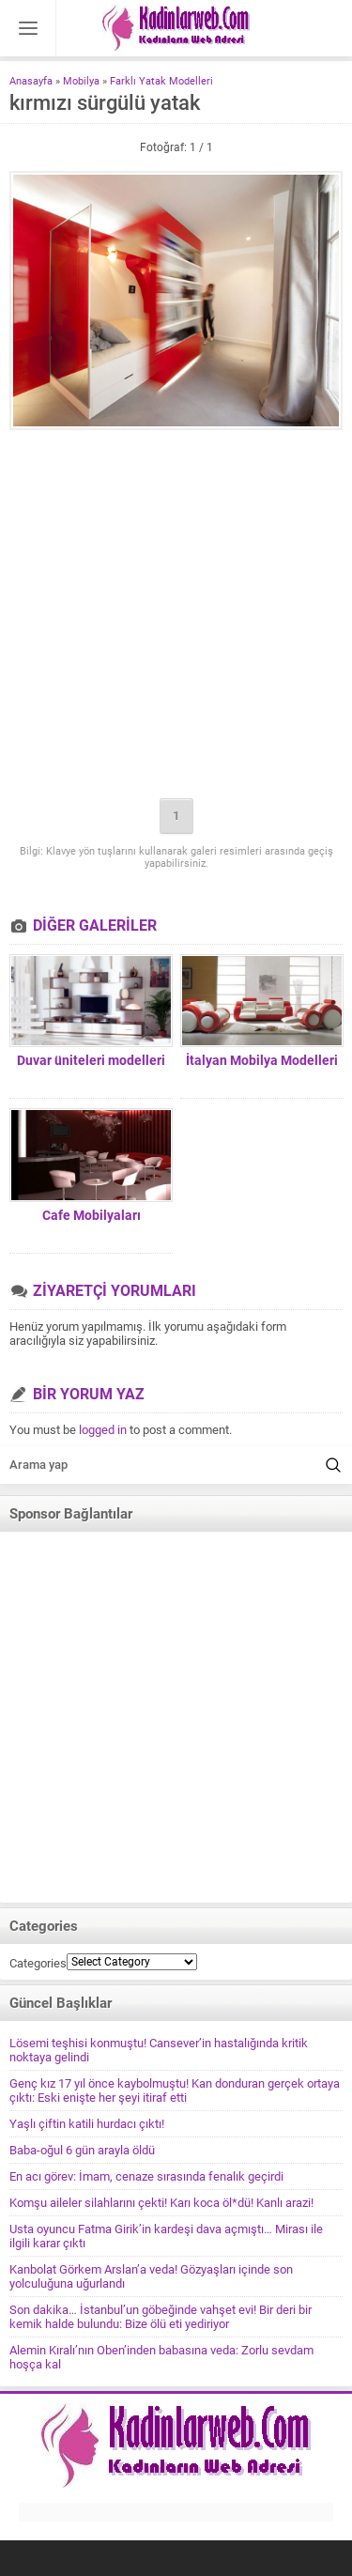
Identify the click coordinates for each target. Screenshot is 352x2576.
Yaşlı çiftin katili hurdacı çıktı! (86, 2124)
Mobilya (81, 81)
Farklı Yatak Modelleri (161, 81)
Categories (38, 1963)
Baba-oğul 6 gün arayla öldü (82, 2150)
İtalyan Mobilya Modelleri (262, 1060)
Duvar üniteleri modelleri (91, 1060)
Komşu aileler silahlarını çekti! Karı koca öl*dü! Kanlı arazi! (161, 2203)
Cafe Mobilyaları (91, 1215)
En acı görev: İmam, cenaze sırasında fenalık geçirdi (146, 2176)
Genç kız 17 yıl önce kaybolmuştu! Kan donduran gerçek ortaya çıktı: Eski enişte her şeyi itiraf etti (174, 2090)
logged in (103, 1430)
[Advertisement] (176, 616)
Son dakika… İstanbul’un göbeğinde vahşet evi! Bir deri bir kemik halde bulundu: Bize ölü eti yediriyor (160, 2317)
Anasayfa (31, 81)
